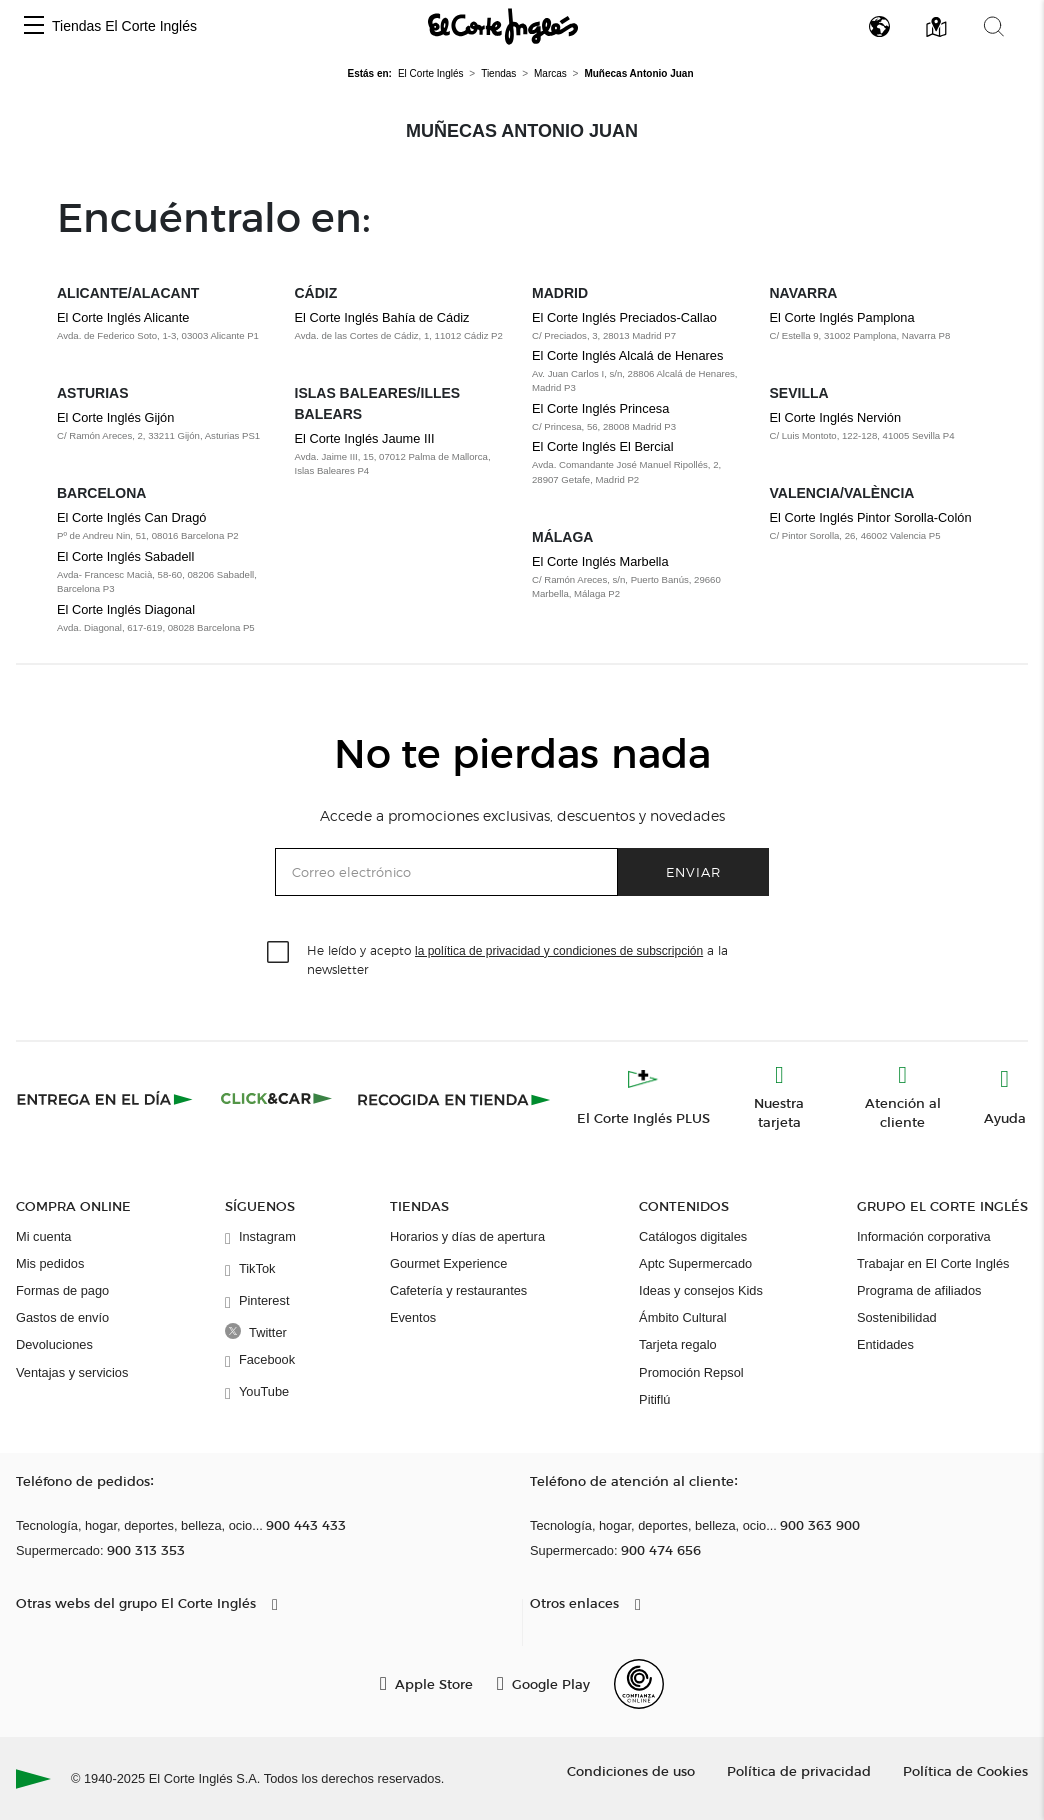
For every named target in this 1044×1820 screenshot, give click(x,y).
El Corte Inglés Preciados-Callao (624, 317)
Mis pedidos (50, 1263)
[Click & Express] (106, 1099)
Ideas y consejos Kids (701, 1290)
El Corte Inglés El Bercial (603, 446)
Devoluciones (54, 1344)
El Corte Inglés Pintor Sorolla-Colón (871, 517)
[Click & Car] (276, 1099)
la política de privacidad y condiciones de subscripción (559, 951)
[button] (34, 26)
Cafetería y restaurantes (458, 1290)
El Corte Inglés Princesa (600, 408)
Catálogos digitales (693, 1236)
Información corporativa (924, 1236)
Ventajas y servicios (72, 1372)
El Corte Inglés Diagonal (126, 609)
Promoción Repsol (691, 1372)
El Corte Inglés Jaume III (365, 438)
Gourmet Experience (448, 1263)
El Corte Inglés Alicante (123, 317)
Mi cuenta (43, 1236)
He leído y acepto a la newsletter (517, 959)
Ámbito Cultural (682, 1317)
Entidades (885, 1344)
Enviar (693, 871)
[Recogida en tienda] (454, 1099)
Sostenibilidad (897, 1317)
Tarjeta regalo (678, 1344)
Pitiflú (654, 1399)
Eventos (413, 1317)
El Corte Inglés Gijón (115, 417)
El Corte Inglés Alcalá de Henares (627, 355)
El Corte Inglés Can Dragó (131, 517)
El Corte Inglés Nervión (836, 417)
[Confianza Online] (639, 1684)
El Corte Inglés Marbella (600, 561)
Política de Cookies (965, 1770)
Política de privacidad (799, 1770)
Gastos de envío (62, 1317)
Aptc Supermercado (695, 1263)
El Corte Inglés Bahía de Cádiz (382, 317)
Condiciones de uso (631, 1770)
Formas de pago (62, 1290)
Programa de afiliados (919, 1290)
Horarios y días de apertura (467, 1236)
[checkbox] (279, 953)
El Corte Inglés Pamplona (842, 317)
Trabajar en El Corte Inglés (933, 1263)
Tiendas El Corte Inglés (124, 26)
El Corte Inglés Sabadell (125, 556)
